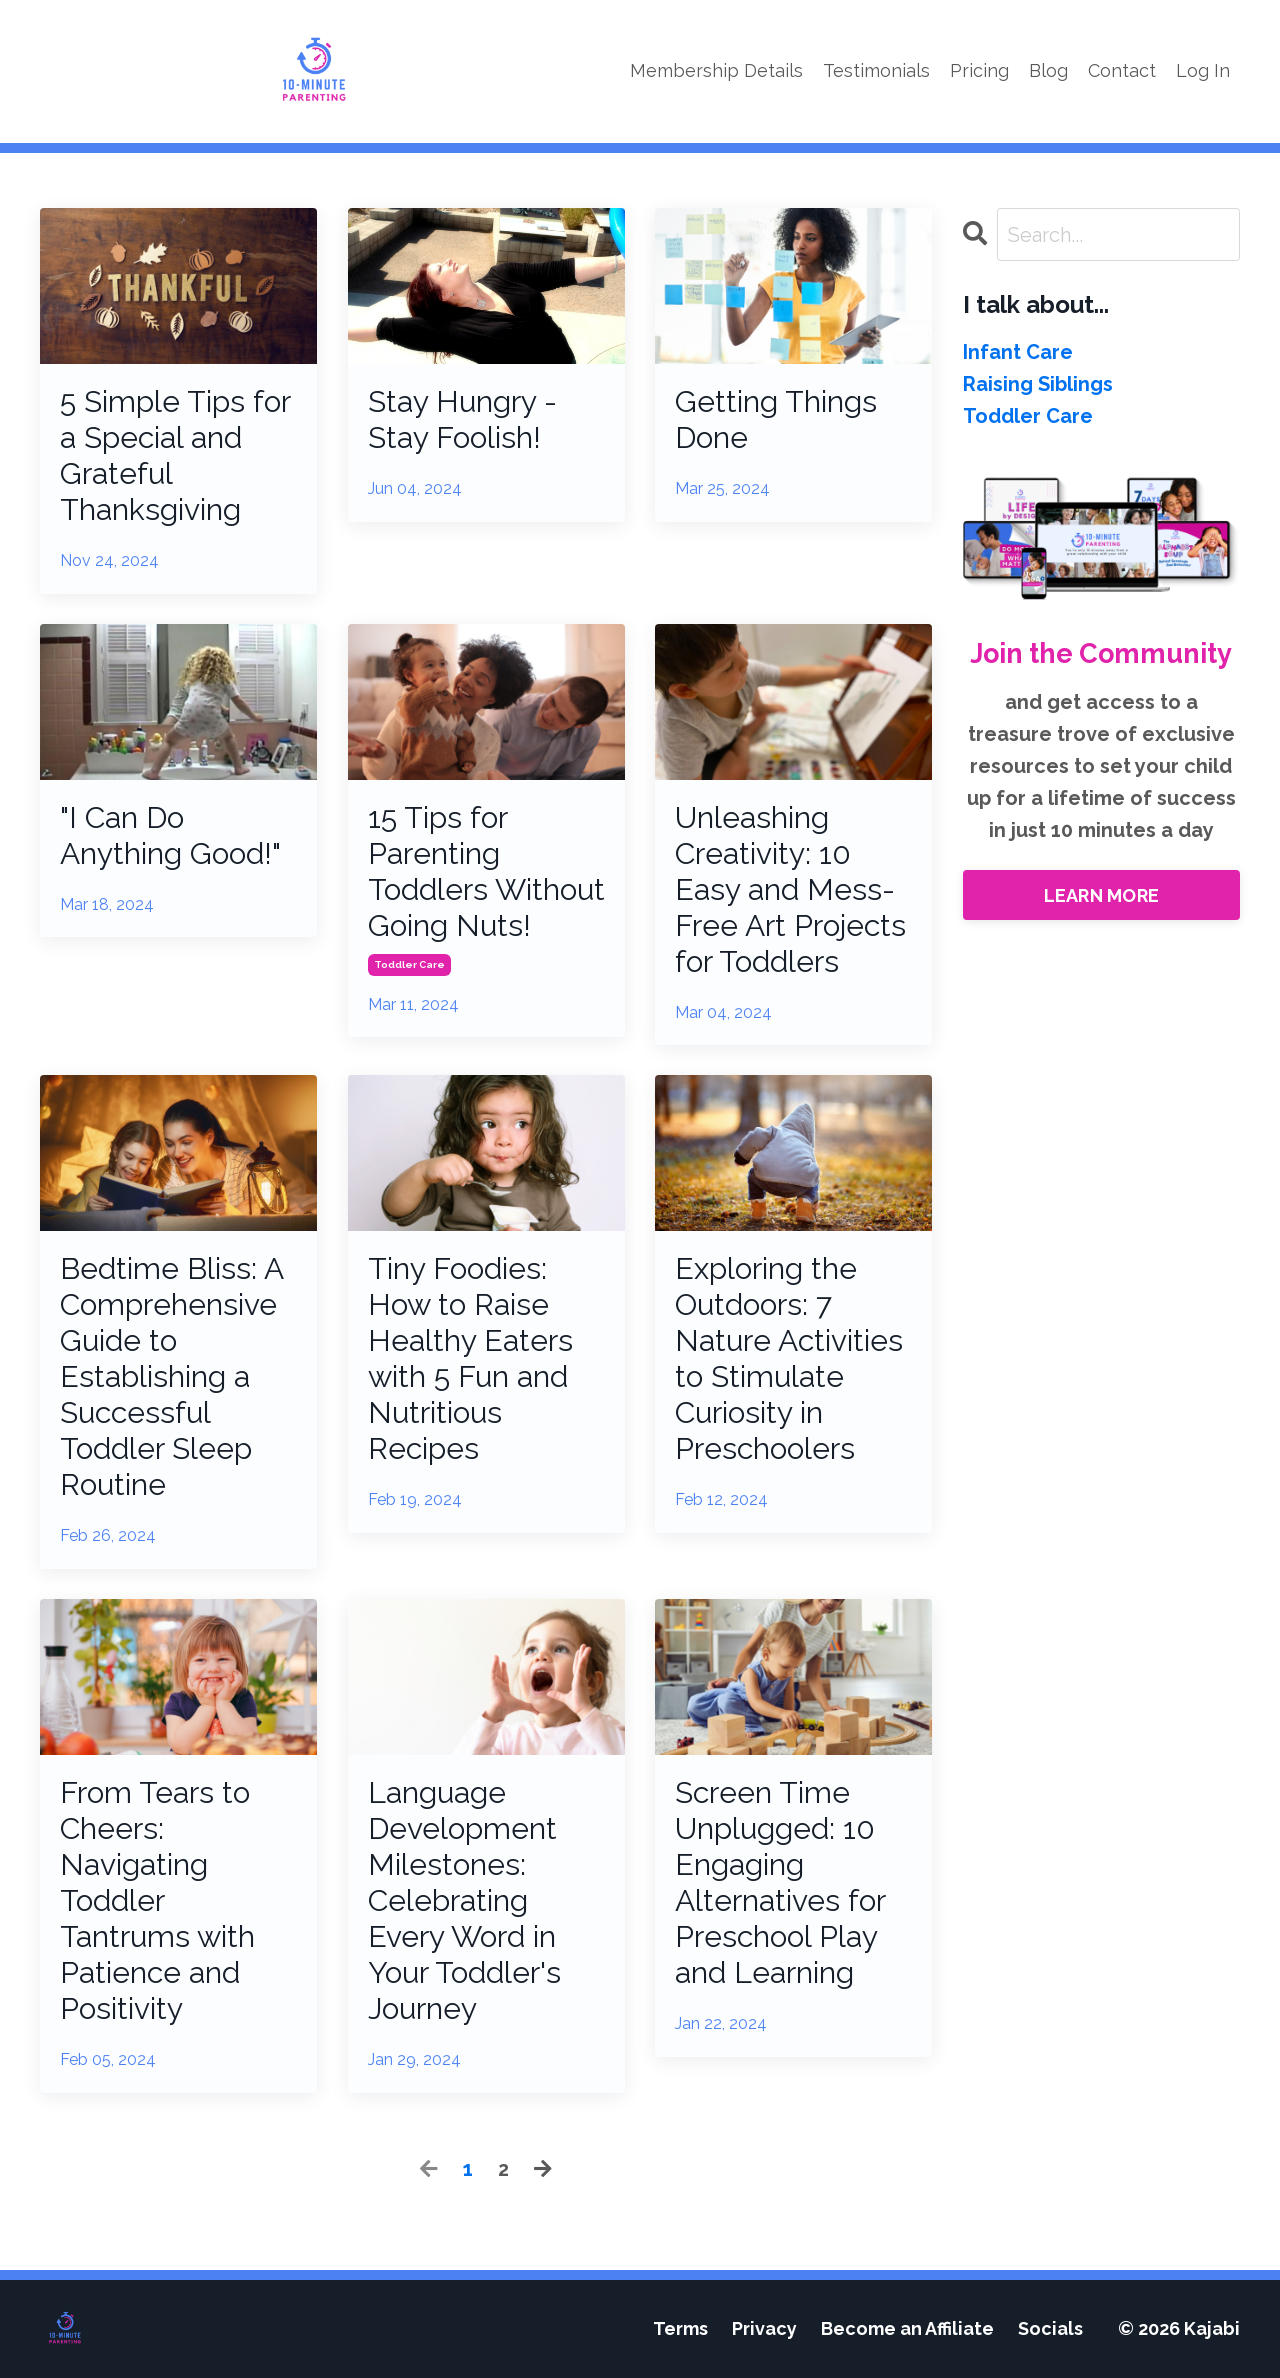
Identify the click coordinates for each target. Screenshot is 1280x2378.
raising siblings (1038, 384)
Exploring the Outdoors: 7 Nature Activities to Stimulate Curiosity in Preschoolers (789, 1358)
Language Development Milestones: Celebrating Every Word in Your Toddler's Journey (464, 1900)
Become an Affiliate (907, 2328)
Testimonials (876, 70)
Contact (1122, 70)
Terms (680, 2328)
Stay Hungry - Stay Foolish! (462, 419)
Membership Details (716, 70)
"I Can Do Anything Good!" (170, 835)
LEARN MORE (1102, 895)
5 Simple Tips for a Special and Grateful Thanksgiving (175, 455)
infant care (1018, 352)
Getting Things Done (776, 419)
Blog (1048, 70)
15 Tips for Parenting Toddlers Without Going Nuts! (486, 871)
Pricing (979, 70)
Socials (1050, 2328)
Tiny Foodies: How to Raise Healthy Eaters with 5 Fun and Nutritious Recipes (470, 1358)
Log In (1203, 70)
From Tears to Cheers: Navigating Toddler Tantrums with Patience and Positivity (157, 1900)
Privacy (764, 2328)
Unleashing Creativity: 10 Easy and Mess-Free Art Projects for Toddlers (790, 889)
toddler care (409, 964)
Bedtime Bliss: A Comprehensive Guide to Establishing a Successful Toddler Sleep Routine (171, 1376)
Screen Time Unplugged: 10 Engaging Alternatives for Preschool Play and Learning (780, 1882)
